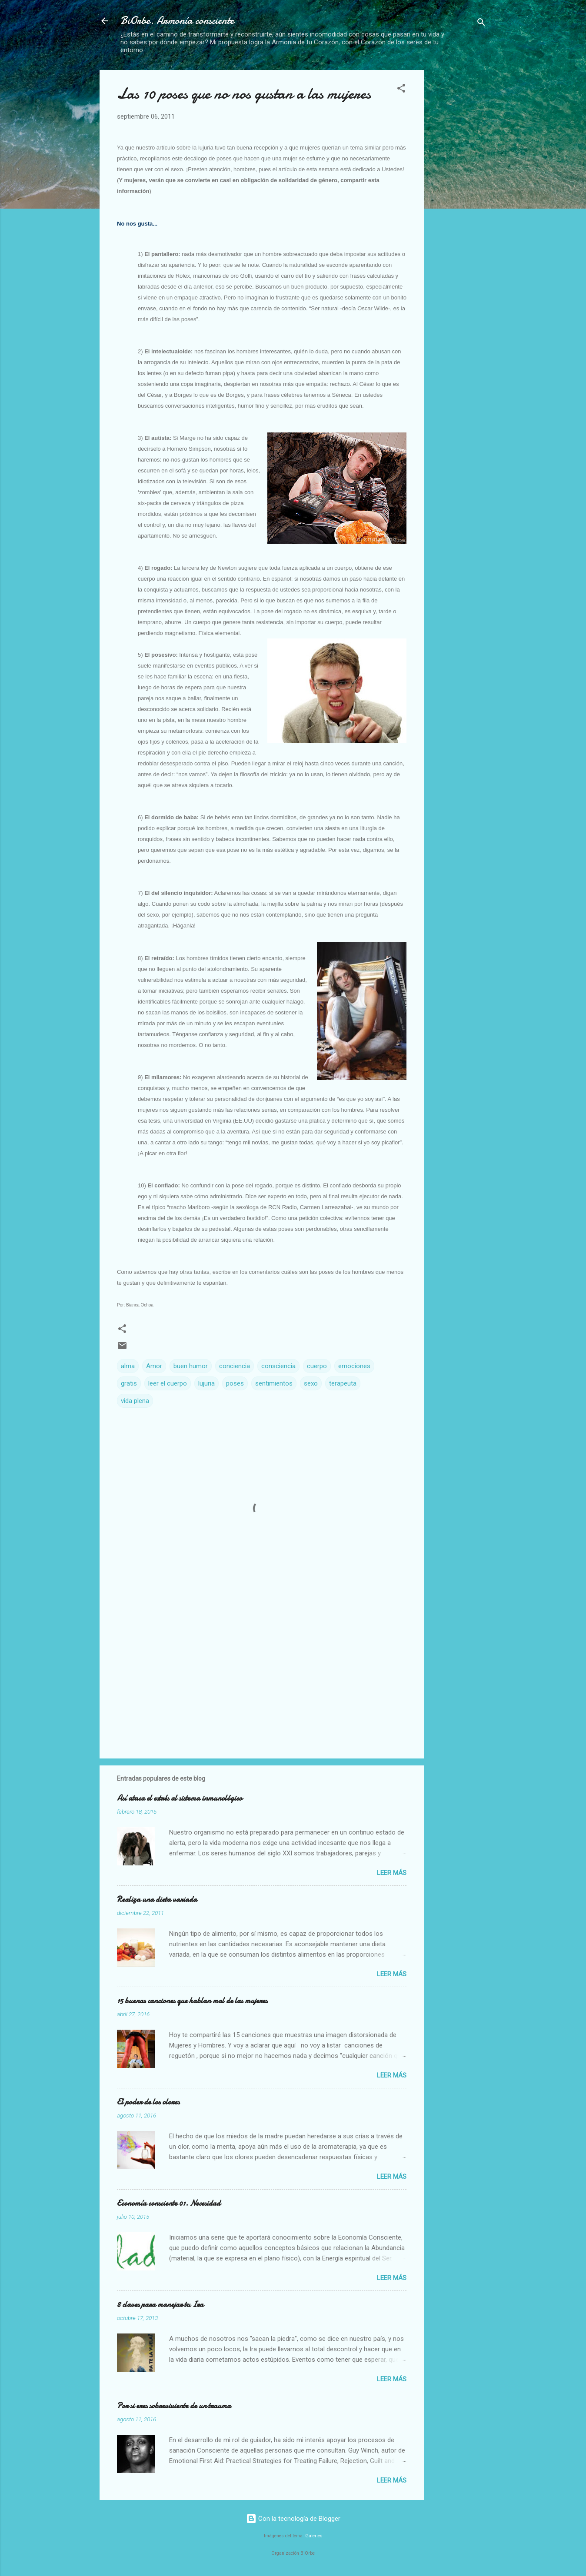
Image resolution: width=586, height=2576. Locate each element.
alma (128, 1366)
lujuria (206, 1383)
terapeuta (342, 1383)
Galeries (314, 2536)
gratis (129, 1383)
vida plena (135, 1401)
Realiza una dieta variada (157, 1899)
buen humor (190, 1366)
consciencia (278, 1366)
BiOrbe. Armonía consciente (177, 20)
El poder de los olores (148, 2102)
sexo (311, 1383)
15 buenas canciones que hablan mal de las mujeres (192, 2000)
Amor (154, 1366)
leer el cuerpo (167, 1383)
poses (235, 1383)
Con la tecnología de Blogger (293, 2519)
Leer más (391, 1873)
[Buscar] (481, 23)
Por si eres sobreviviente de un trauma (174, 2405)
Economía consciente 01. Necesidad (168, 2203)
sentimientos (274, 1383)
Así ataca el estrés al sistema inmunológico (179, 1798)
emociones (354, 1366)
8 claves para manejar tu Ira (160, 2304)
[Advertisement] (458, 200)
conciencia (234, 1366)
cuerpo (317, 1366)
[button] (401, 89)
